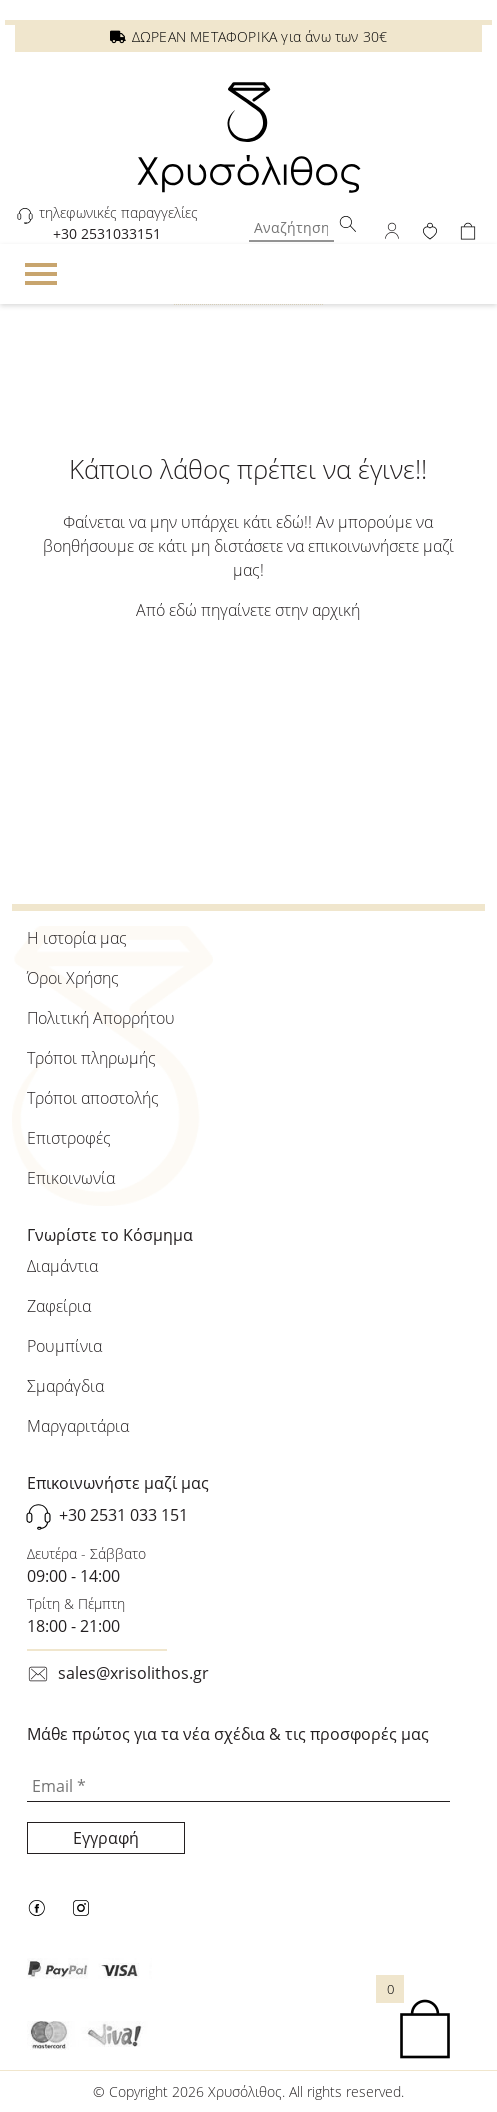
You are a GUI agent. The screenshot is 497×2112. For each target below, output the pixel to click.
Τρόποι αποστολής (93, 1098)
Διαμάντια (62, 1266)
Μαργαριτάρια (78, 1426)
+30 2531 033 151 (123, 1515)
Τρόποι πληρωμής (91, 1058)
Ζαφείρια (59, 1306)
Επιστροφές (69, 1138)
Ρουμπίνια (64, 1346)
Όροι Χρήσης (73, 978)
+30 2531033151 (107, 233)
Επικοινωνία (71, 1178)
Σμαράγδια (65, 1386)
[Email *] (238, 1787)
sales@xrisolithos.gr (133, 1673)
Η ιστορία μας (77, 938)
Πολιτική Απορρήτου (101, 1018)
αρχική (336, 610)
